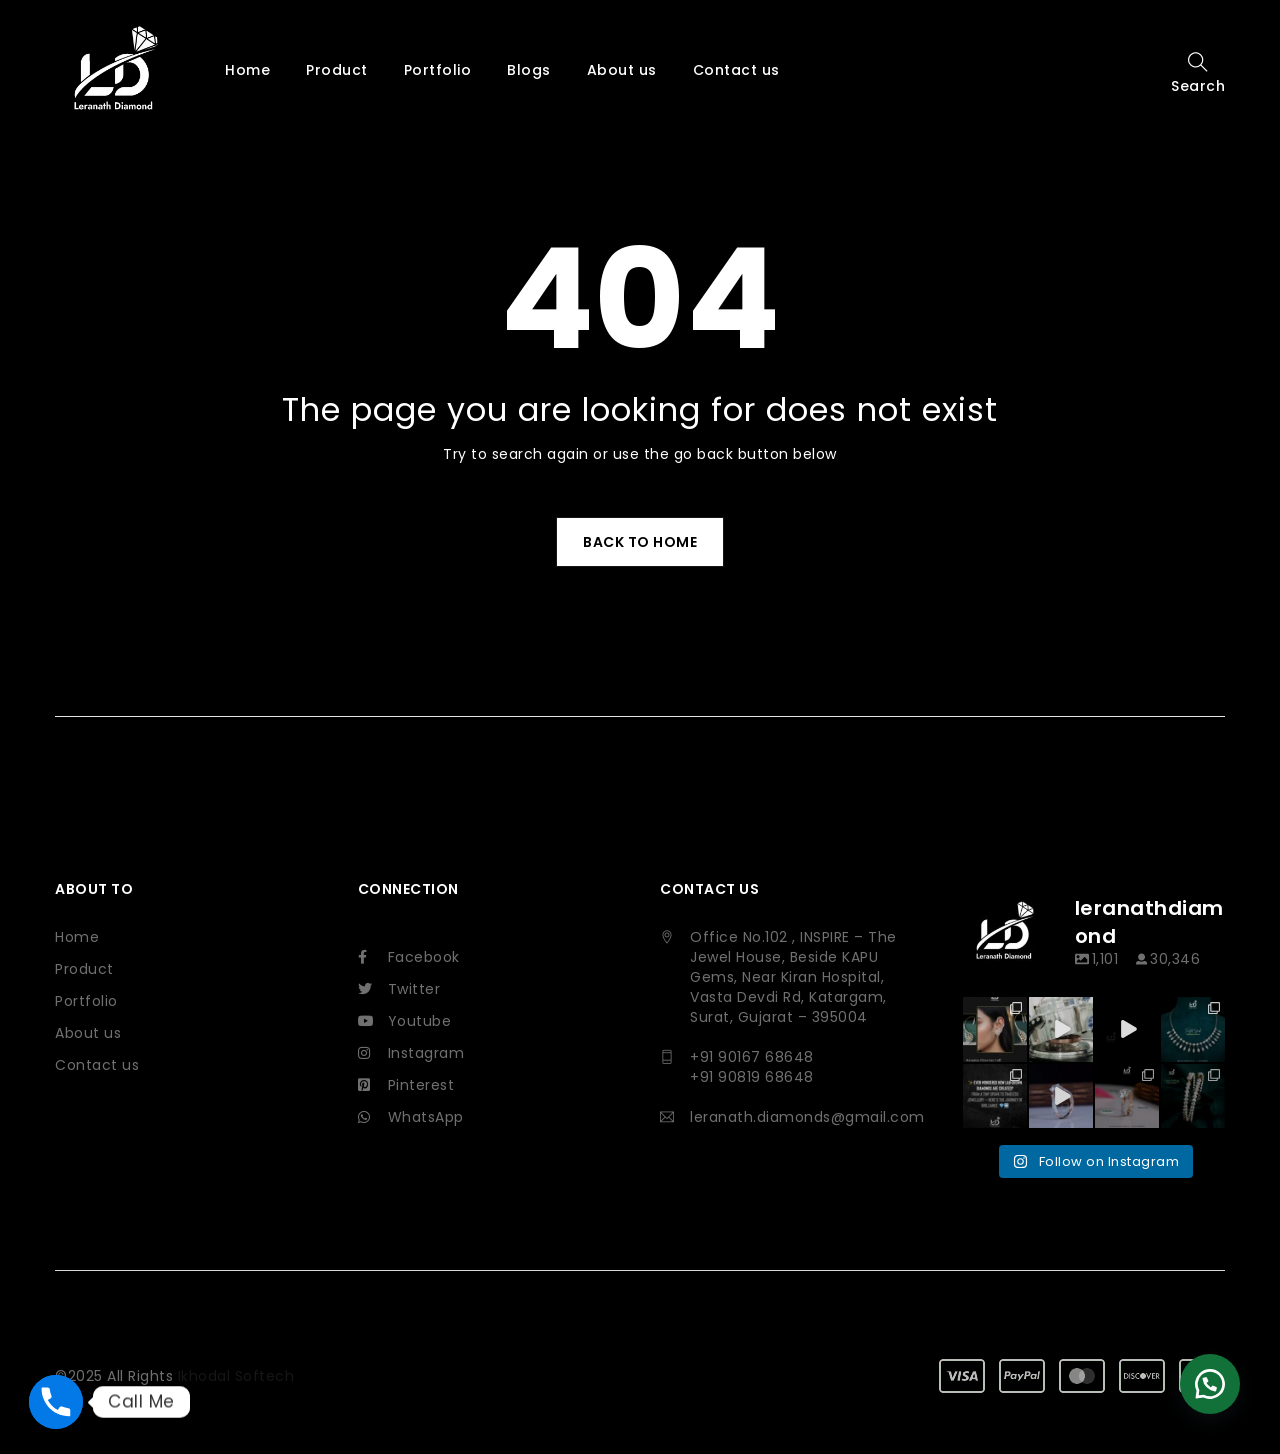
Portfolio (86, 1001)
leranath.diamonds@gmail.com (807, 1117)
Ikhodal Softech (236, 1333)
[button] (1210, 1384)
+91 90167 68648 (752, 1057)
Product (84, 969)
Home (77, 937)
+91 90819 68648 (752, 1077)
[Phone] (56, 1402)
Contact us (97, 1065)
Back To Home (640, 542)
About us (88, 1033)
